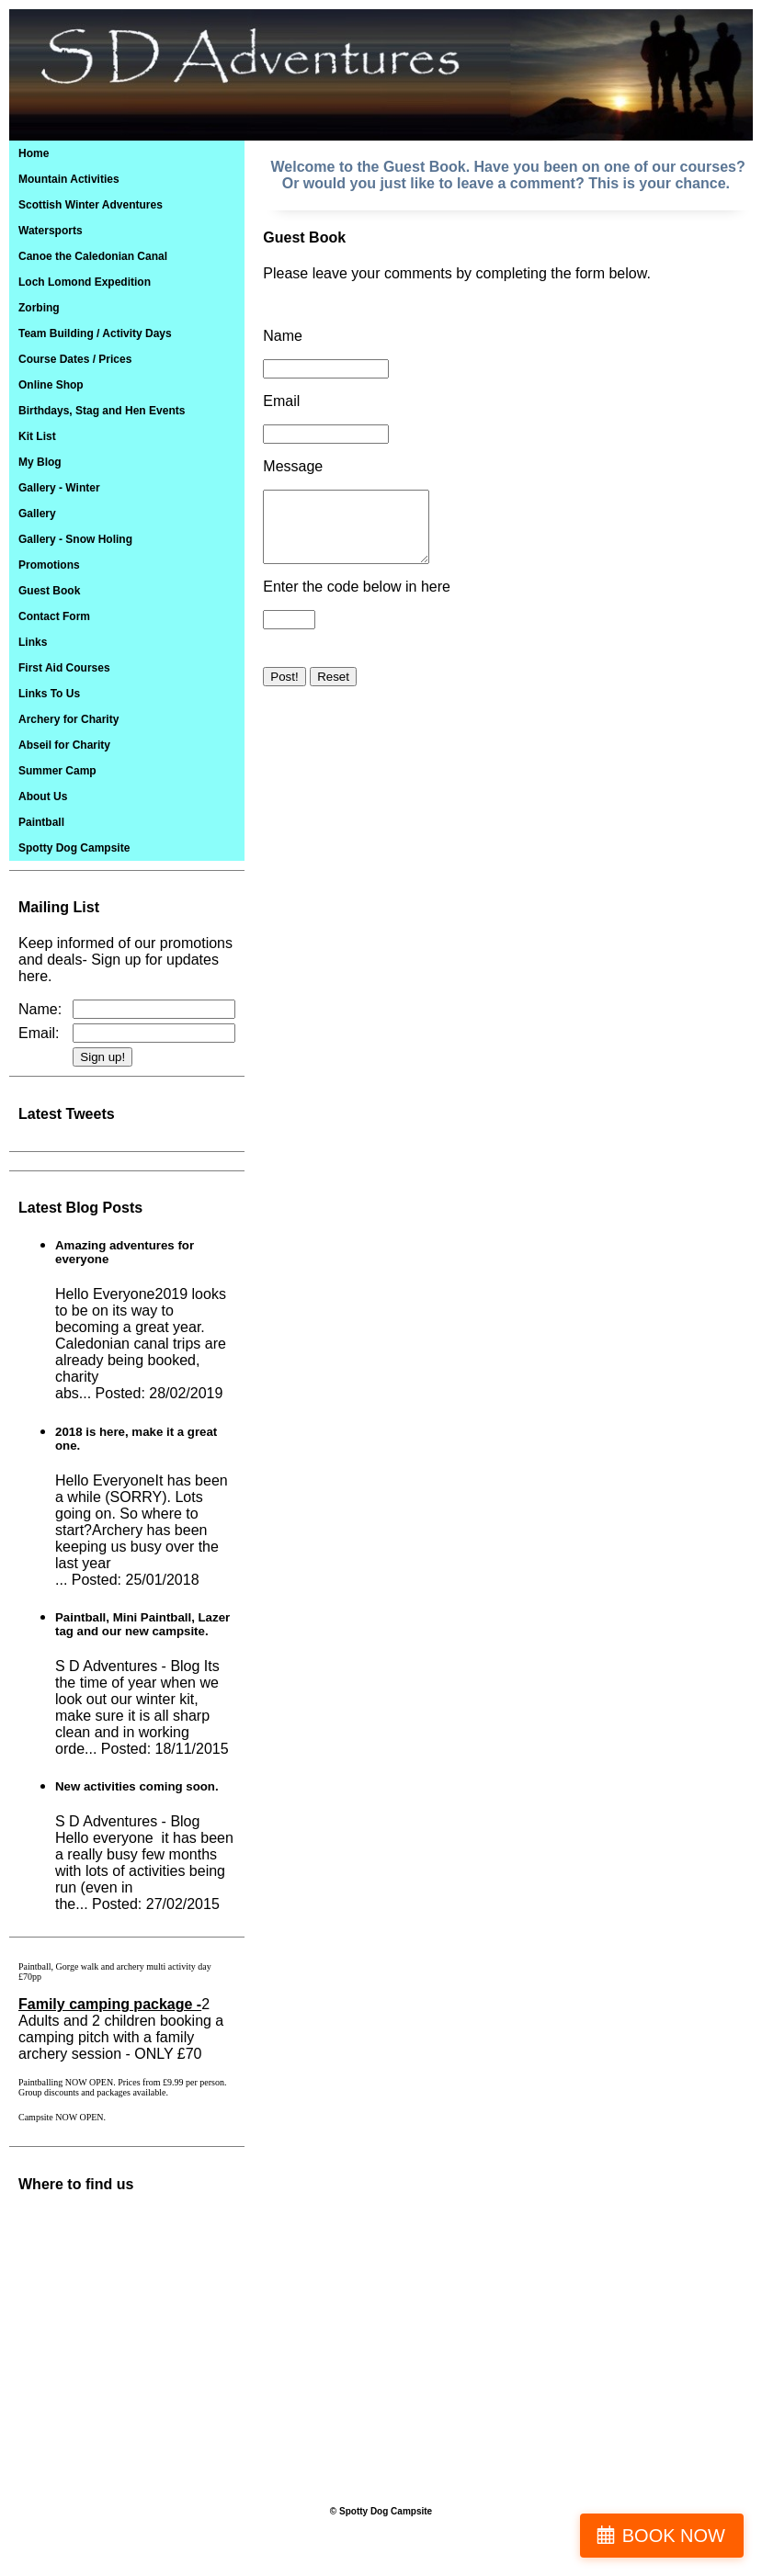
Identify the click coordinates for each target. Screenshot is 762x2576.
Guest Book (49, 590)
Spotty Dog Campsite (74, 848)
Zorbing (39, 307)
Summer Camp (57, 770)
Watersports (50, 230)
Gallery (37, 513)
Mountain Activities (68, 179)
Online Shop (51, 384)
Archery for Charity (68, 719)
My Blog (40, 462)
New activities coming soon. (137, 1786)
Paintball (41, 822)
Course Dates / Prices (74, 359)
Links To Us (49, 693)
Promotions (49, 565)
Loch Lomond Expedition (84, 282)
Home (33, 153)
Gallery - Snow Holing (75, 539)
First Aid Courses (64, 667)
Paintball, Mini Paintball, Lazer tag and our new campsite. (142, 1624)
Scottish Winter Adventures (90, 204)
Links (32, 642)
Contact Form (54, 616)
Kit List (37, 436)
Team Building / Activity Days (95, 333)
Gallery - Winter (59, 487)
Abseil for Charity (64, 745)
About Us (42, 796)
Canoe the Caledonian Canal (92, 256)
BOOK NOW (673, 2535)
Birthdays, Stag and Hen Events (101, 410)
